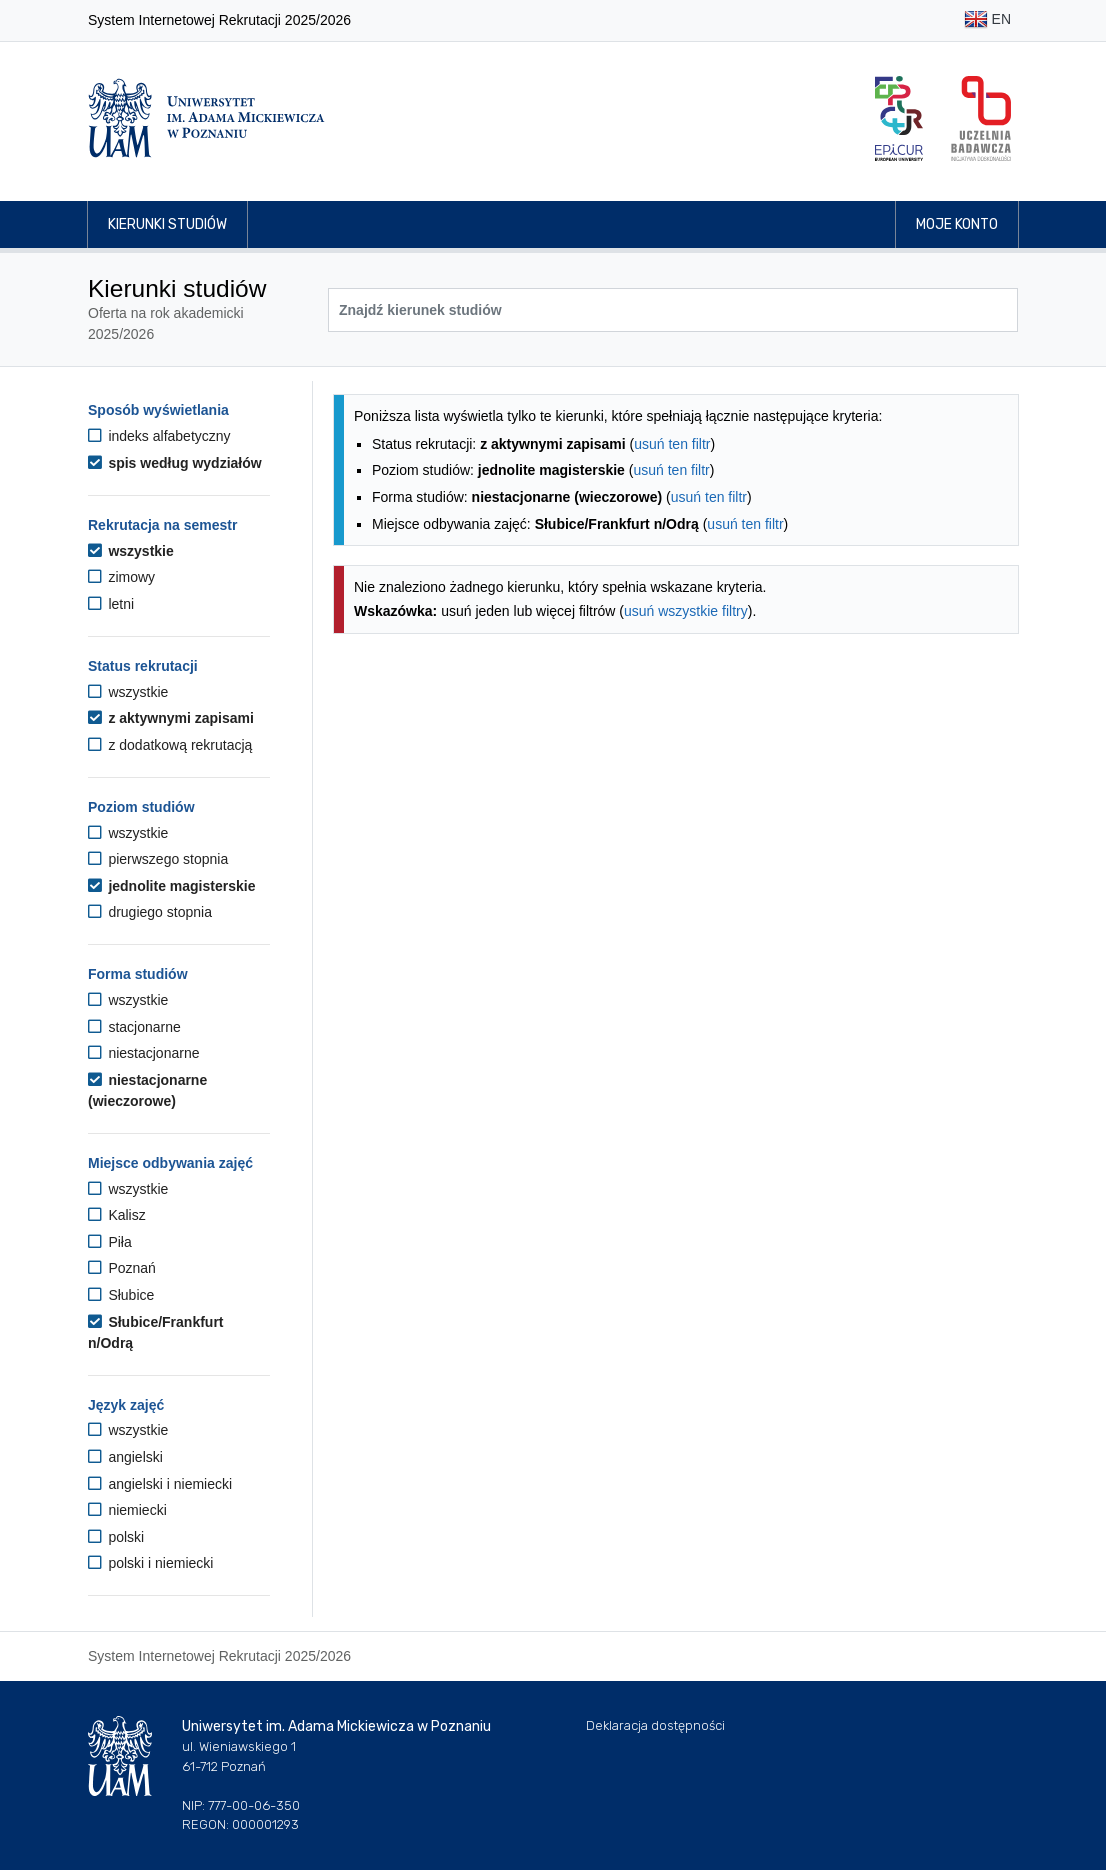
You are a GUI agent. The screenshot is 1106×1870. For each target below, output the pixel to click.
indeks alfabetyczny (159, 436)
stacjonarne (134, 1027)
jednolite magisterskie (171, 886)
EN (987, 20)
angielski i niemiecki (160, 1484)
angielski (125, 1457)
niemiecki (127, 1510)
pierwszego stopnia (158, 859)
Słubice (121, 1295)
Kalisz (117, 1215)
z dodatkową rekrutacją (170, 745)
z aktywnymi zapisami (171, 718)
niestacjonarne (143, 1053)
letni (111, 604)
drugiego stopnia (150, 912)
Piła (110, 1242)
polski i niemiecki (150, 1563)
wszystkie (131, 551)
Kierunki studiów (167, 224)
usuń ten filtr (672, 444)
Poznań (122, 1268)
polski (116, 1537)
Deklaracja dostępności (655, 1725)
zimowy (121, 577)
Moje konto (957, 224)
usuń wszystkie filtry (686, 611)
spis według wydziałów (175, 463)
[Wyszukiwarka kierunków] (673, 310)
